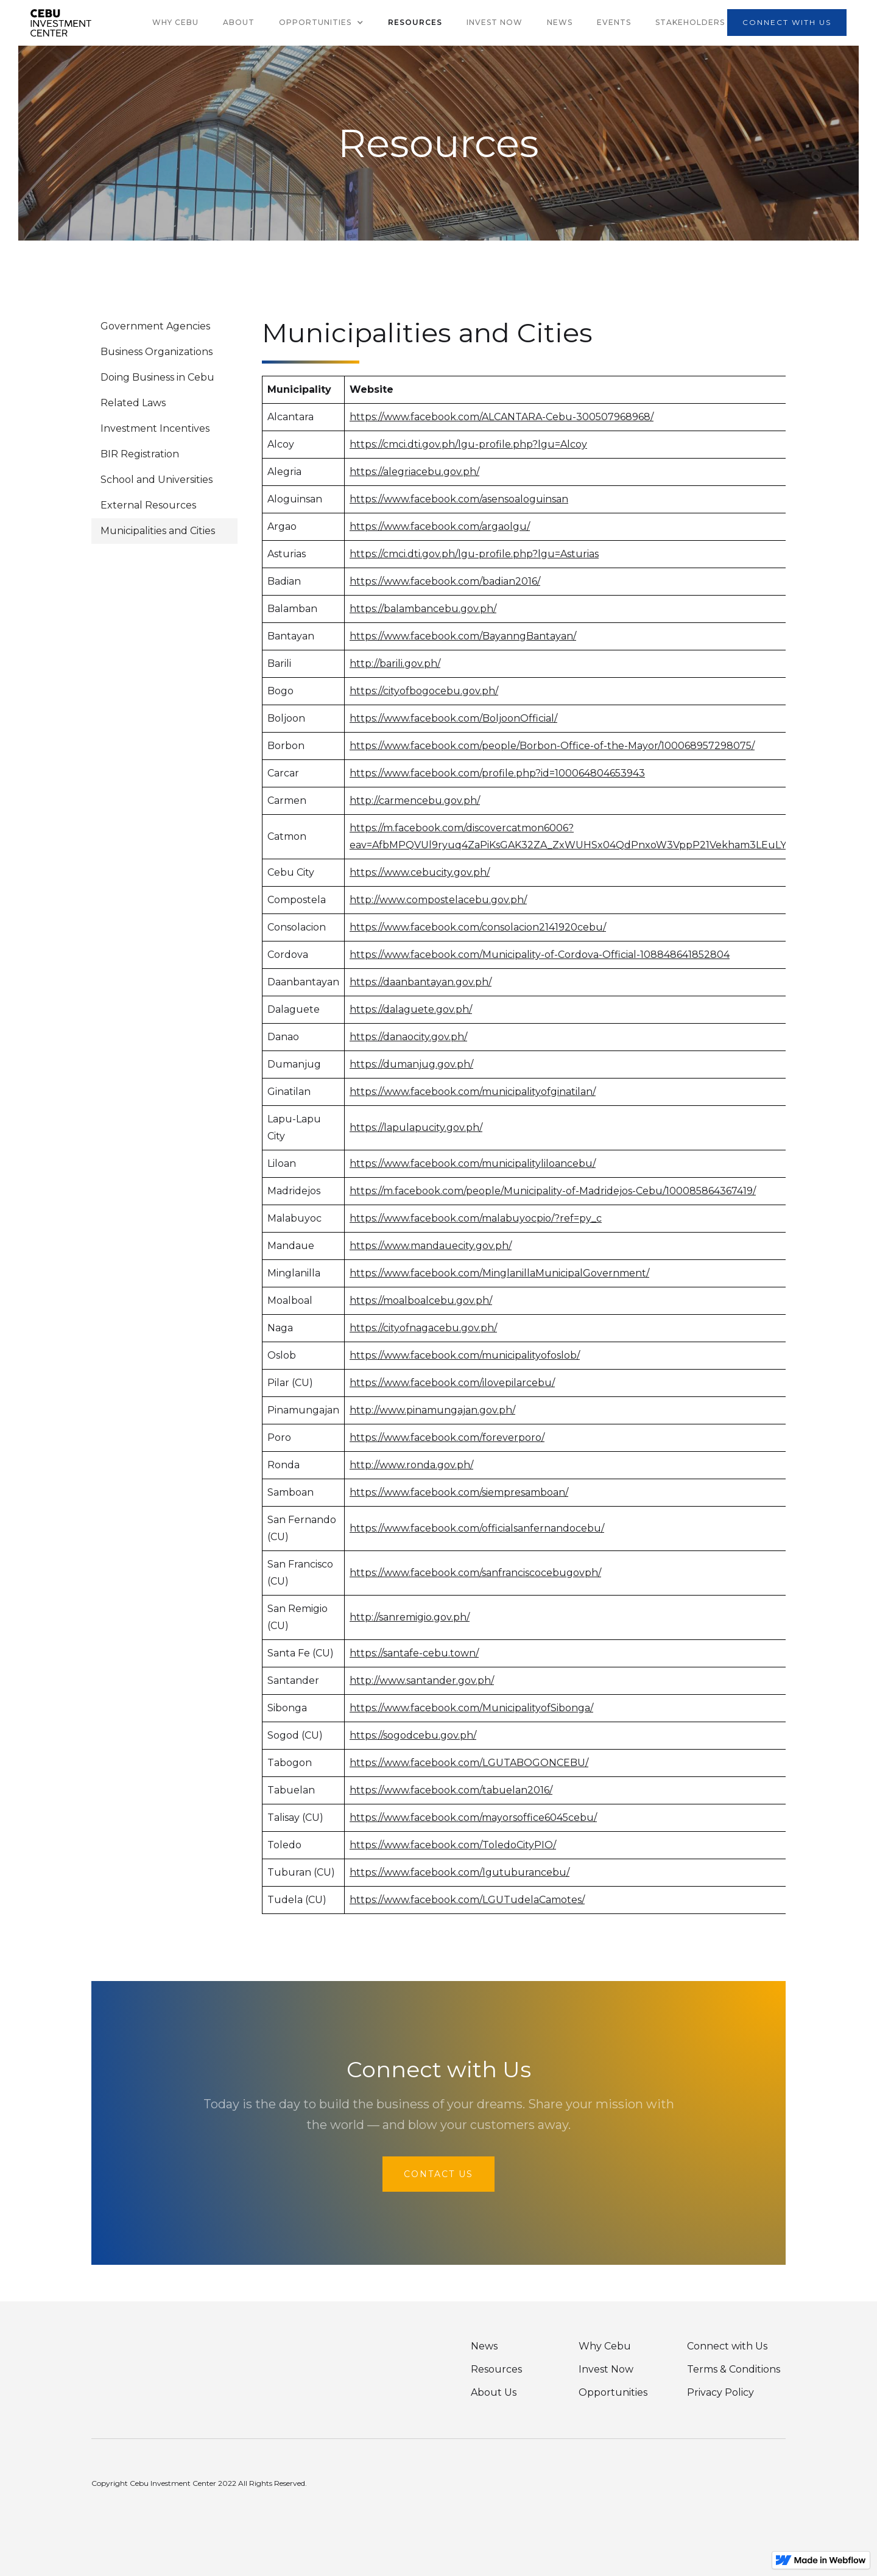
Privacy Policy (720, 2392)
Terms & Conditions (733, 2369)
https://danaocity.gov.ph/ (408, 1037)
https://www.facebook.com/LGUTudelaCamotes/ (467, 1900)
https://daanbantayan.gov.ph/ (420, 982)
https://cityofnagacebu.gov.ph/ (423, 1328)
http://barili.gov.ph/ (395, 663)
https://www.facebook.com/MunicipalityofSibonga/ (471, 1708)
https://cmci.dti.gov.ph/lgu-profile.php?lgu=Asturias (474, 554)
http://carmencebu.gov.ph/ (415, 800)
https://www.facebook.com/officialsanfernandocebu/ (477, 1528)
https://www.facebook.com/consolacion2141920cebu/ (478, 927)
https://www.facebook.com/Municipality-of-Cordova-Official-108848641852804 (540, 954)
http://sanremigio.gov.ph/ (410, 1617)
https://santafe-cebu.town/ (414, 1653)
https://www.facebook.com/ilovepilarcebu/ (452, 1382)
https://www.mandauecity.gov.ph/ (431, 1245)
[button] (321, 22)
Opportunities (613, 2392)
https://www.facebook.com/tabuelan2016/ (451, 1790)
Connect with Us (727, 2346)
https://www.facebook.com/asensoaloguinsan (459, 499)
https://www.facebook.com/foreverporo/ (447, 1437)
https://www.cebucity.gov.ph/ (420, 872)
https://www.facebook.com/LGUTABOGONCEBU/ (469, 1762)
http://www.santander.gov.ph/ (422, 1680)
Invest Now (495, 22)
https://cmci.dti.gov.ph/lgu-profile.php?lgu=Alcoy (468, 444)
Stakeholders (690, 22)
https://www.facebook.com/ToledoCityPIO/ (453, 1845)
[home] (60, 23)
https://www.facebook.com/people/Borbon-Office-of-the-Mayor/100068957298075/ (552, 745)
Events (614, 22)
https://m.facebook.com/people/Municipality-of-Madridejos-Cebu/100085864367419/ (553, 1191)
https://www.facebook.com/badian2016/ (445, 581)
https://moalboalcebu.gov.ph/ (421, 1300)
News (559, 22)
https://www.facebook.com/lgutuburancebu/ (459, 1872)
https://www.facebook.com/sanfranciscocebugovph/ (475, 1572)
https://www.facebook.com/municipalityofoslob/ (465, 1355)
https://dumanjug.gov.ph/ (411, 1064)
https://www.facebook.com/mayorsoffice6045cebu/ (473, 1817)
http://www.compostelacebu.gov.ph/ (438, 900)
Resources (415, 22)
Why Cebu (605, 2346)
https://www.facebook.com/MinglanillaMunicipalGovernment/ (499, 1273)
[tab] (164, 326)
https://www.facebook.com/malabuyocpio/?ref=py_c (476, 1218)
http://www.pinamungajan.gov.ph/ (432, 1410)
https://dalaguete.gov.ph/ (411, 1009)
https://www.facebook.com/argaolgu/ (440, 526)
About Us (493, 2392)
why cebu (175, 22)
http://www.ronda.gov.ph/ (411, 1465)
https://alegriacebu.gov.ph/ (414, 471)
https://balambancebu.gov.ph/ (423, 608)
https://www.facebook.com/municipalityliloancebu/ (473, 1163)
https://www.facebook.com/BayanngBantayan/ (463, 636)
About (239, 22)
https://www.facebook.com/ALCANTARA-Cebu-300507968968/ (501, 417)
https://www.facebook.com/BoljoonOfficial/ (453, 718)
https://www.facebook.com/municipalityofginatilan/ (473, 1091)
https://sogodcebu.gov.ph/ (413, 1735)
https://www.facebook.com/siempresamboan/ (459, 1492)
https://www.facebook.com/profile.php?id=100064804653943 (497, 773)
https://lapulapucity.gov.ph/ (416, 1127)
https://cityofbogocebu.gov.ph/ (424, 691)
